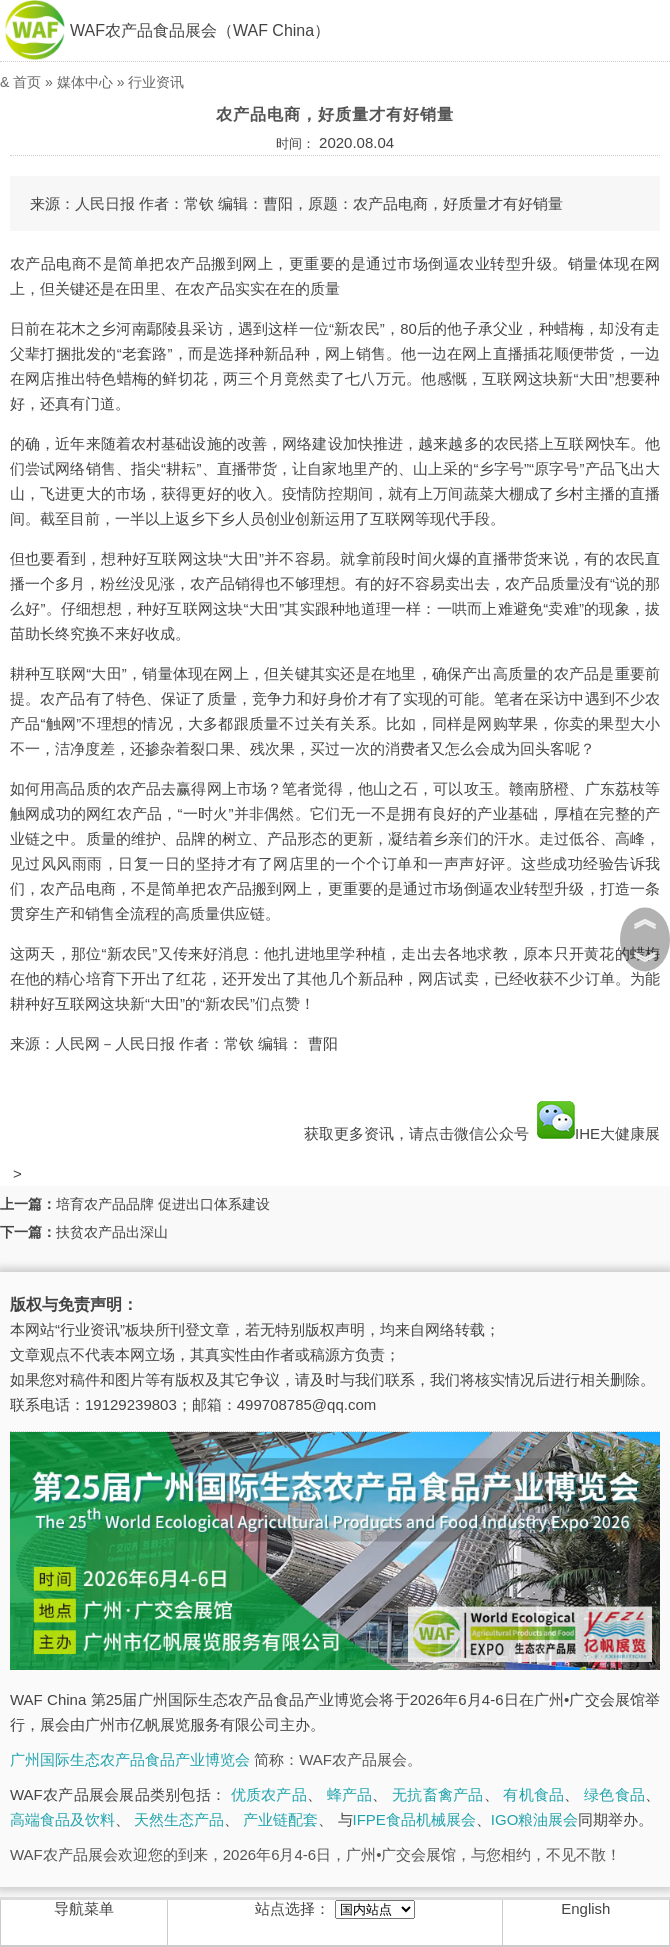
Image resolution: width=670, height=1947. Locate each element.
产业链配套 (280, 1819)
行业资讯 (156, 82)
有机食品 (533, 1794)
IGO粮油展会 (535, 1819)
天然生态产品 (179, 1819)
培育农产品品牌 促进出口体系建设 (163, 1204)
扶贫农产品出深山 (112, 1232)
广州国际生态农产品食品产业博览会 (130, 1759)
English (585, 1908)
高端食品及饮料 (62, 1819)
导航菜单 (84, 1908)
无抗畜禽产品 (438, 1794)
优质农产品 (269, 1794)
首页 (27, 82)
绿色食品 (614, 1794)
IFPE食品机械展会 (414, 1819)
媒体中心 (85, 82)
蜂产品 (350, 1794)
